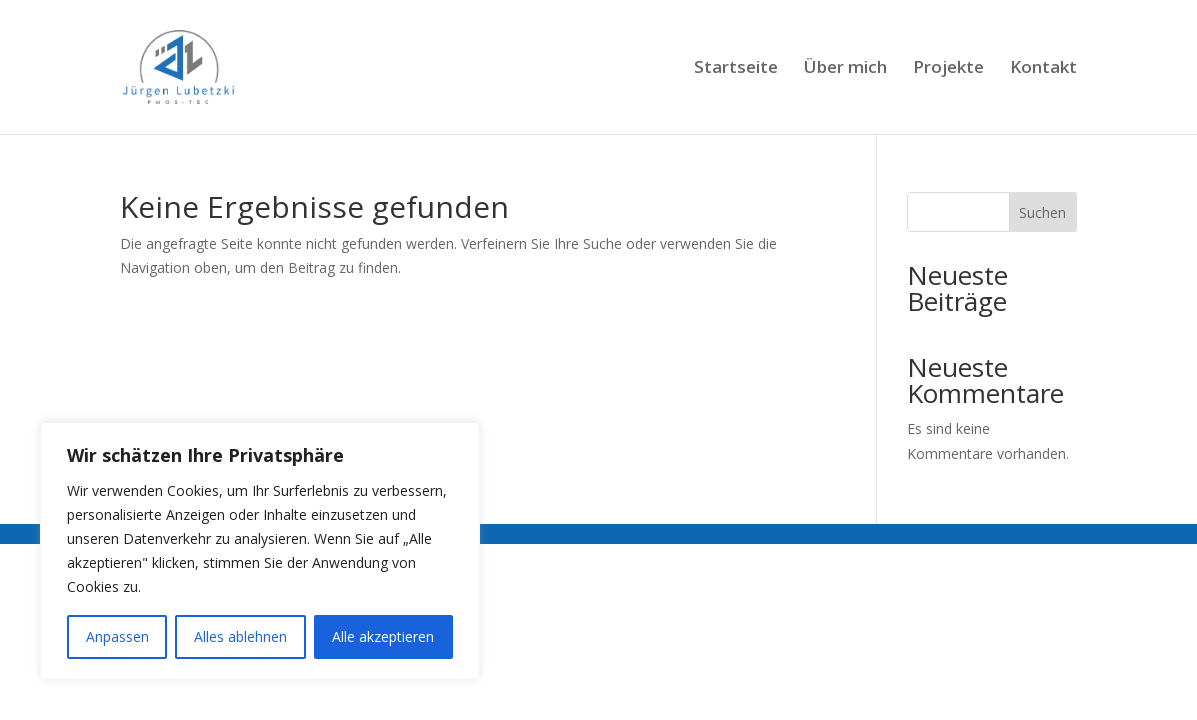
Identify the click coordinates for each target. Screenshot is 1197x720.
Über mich (845, 69)
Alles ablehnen (240, 636)
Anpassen (117, 636)
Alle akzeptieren (383, 636)
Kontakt (1043, 69)
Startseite (736, 69)
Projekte (948, 69)
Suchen (1042, 212)
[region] (260, 551)
